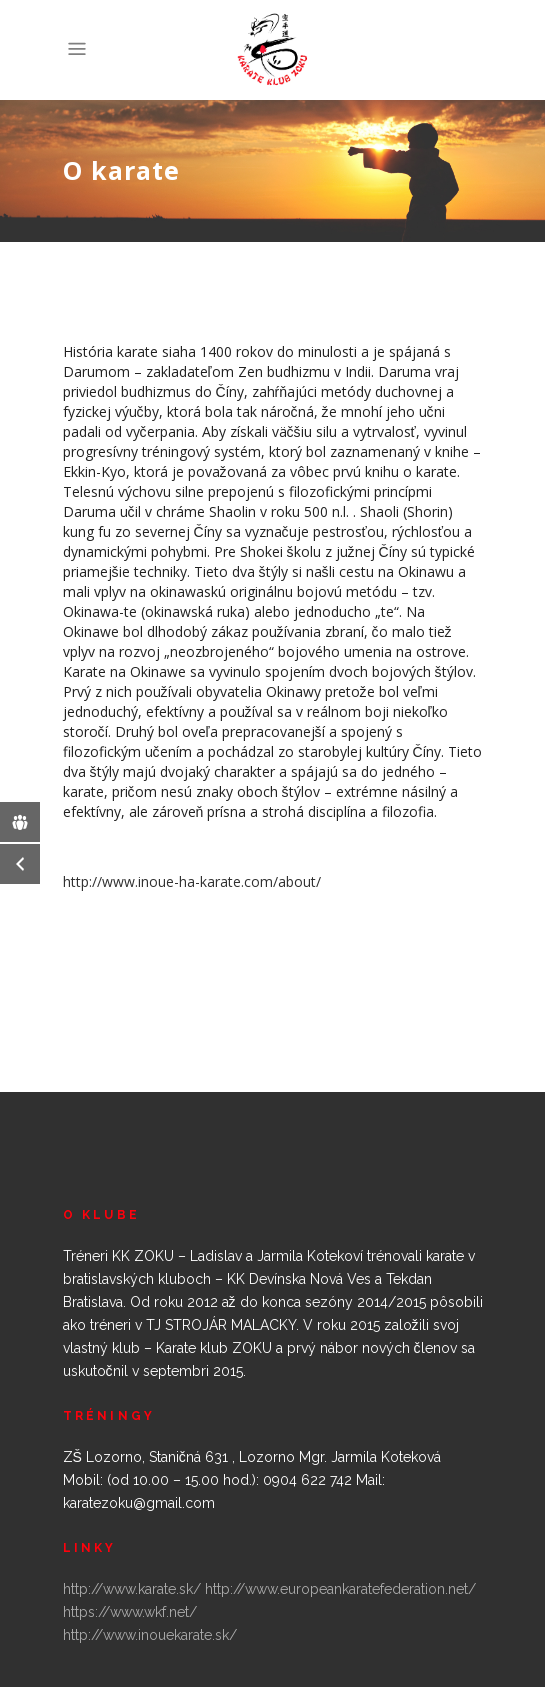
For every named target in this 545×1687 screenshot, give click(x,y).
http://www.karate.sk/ (132, 1589)
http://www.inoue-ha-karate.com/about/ (192, 881)
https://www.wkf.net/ (130, 1612)
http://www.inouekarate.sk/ (150, 1635)
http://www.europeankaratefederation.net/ (340, 1589)
